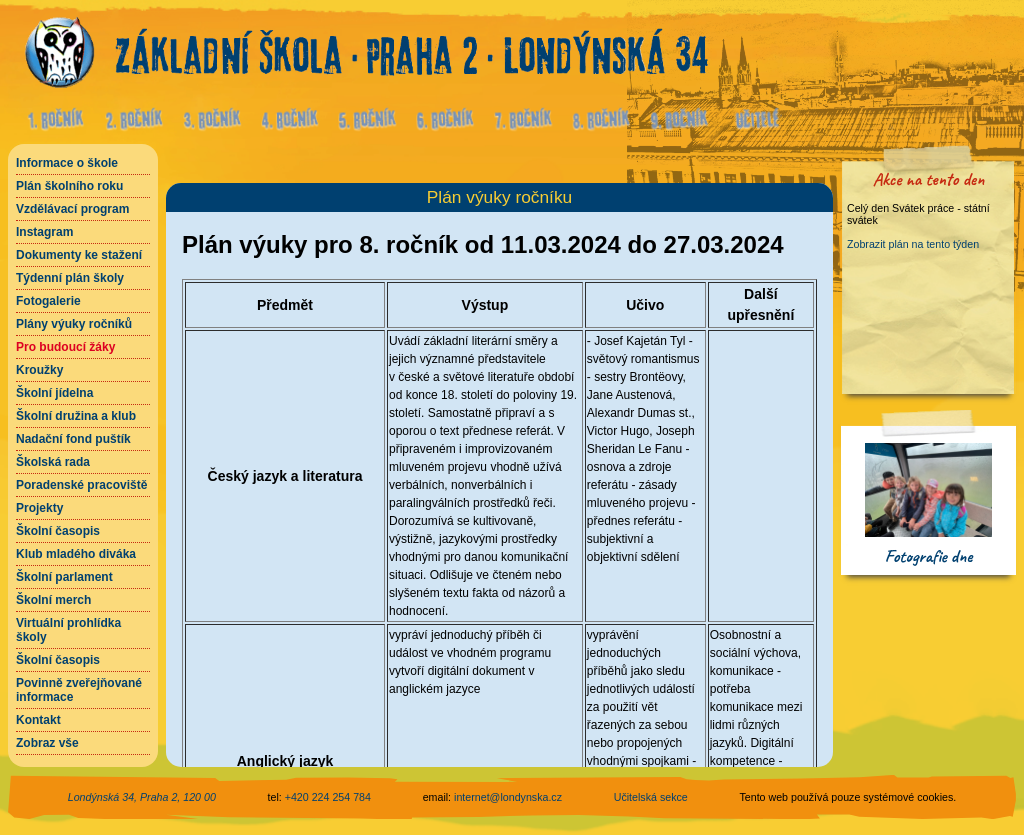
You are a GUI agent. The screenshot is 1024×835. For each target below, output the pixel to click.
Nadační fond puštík (73, 439)
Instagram (44, 232)
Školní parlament (64, 577)
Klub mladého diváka (76, 554)
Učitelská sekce (651, 797)
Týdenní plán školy (70, 278)
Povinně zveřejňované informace (79, 690)
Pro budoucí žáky (65, 347)
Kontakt (38, 720)
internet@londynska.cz (508, 797)
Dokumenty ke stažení (79, 255)
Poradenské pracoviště (81, 485)
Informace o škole (67, 163)
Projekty (39, 508)
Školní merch (53, 600)
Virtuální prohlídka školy (68, 630)
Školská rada (53, 462)
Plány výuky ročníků (74, 324)
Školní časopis (58, 531)
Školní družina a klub (76, 416)
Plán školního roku (69, 186)
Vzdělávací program (72, 209)
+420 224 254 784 (328, 797)
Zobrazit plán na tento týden (913, 244)
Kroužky (39, 370)
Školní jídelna (54, 393)
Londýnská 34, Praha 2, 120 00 (142, 797)
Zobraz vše (47, 743)
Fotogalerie (48, 301)
